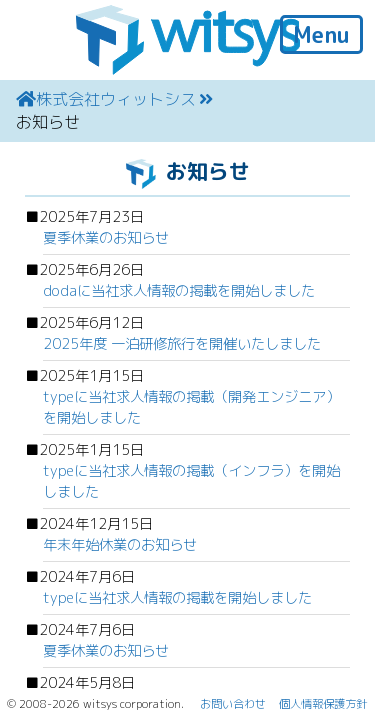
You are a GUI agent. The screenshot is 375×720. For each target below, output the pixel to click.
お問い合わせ (233, 704)
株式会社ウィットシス (116, 99)
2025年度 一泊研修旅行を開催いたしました (182, 344)
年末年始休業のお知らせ (120, 545)
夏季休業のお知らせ (106, 238)
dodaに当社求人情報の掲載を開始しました (179, 291)
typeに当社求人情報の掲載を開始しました (177, 598)
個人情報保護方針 (323, 704)
